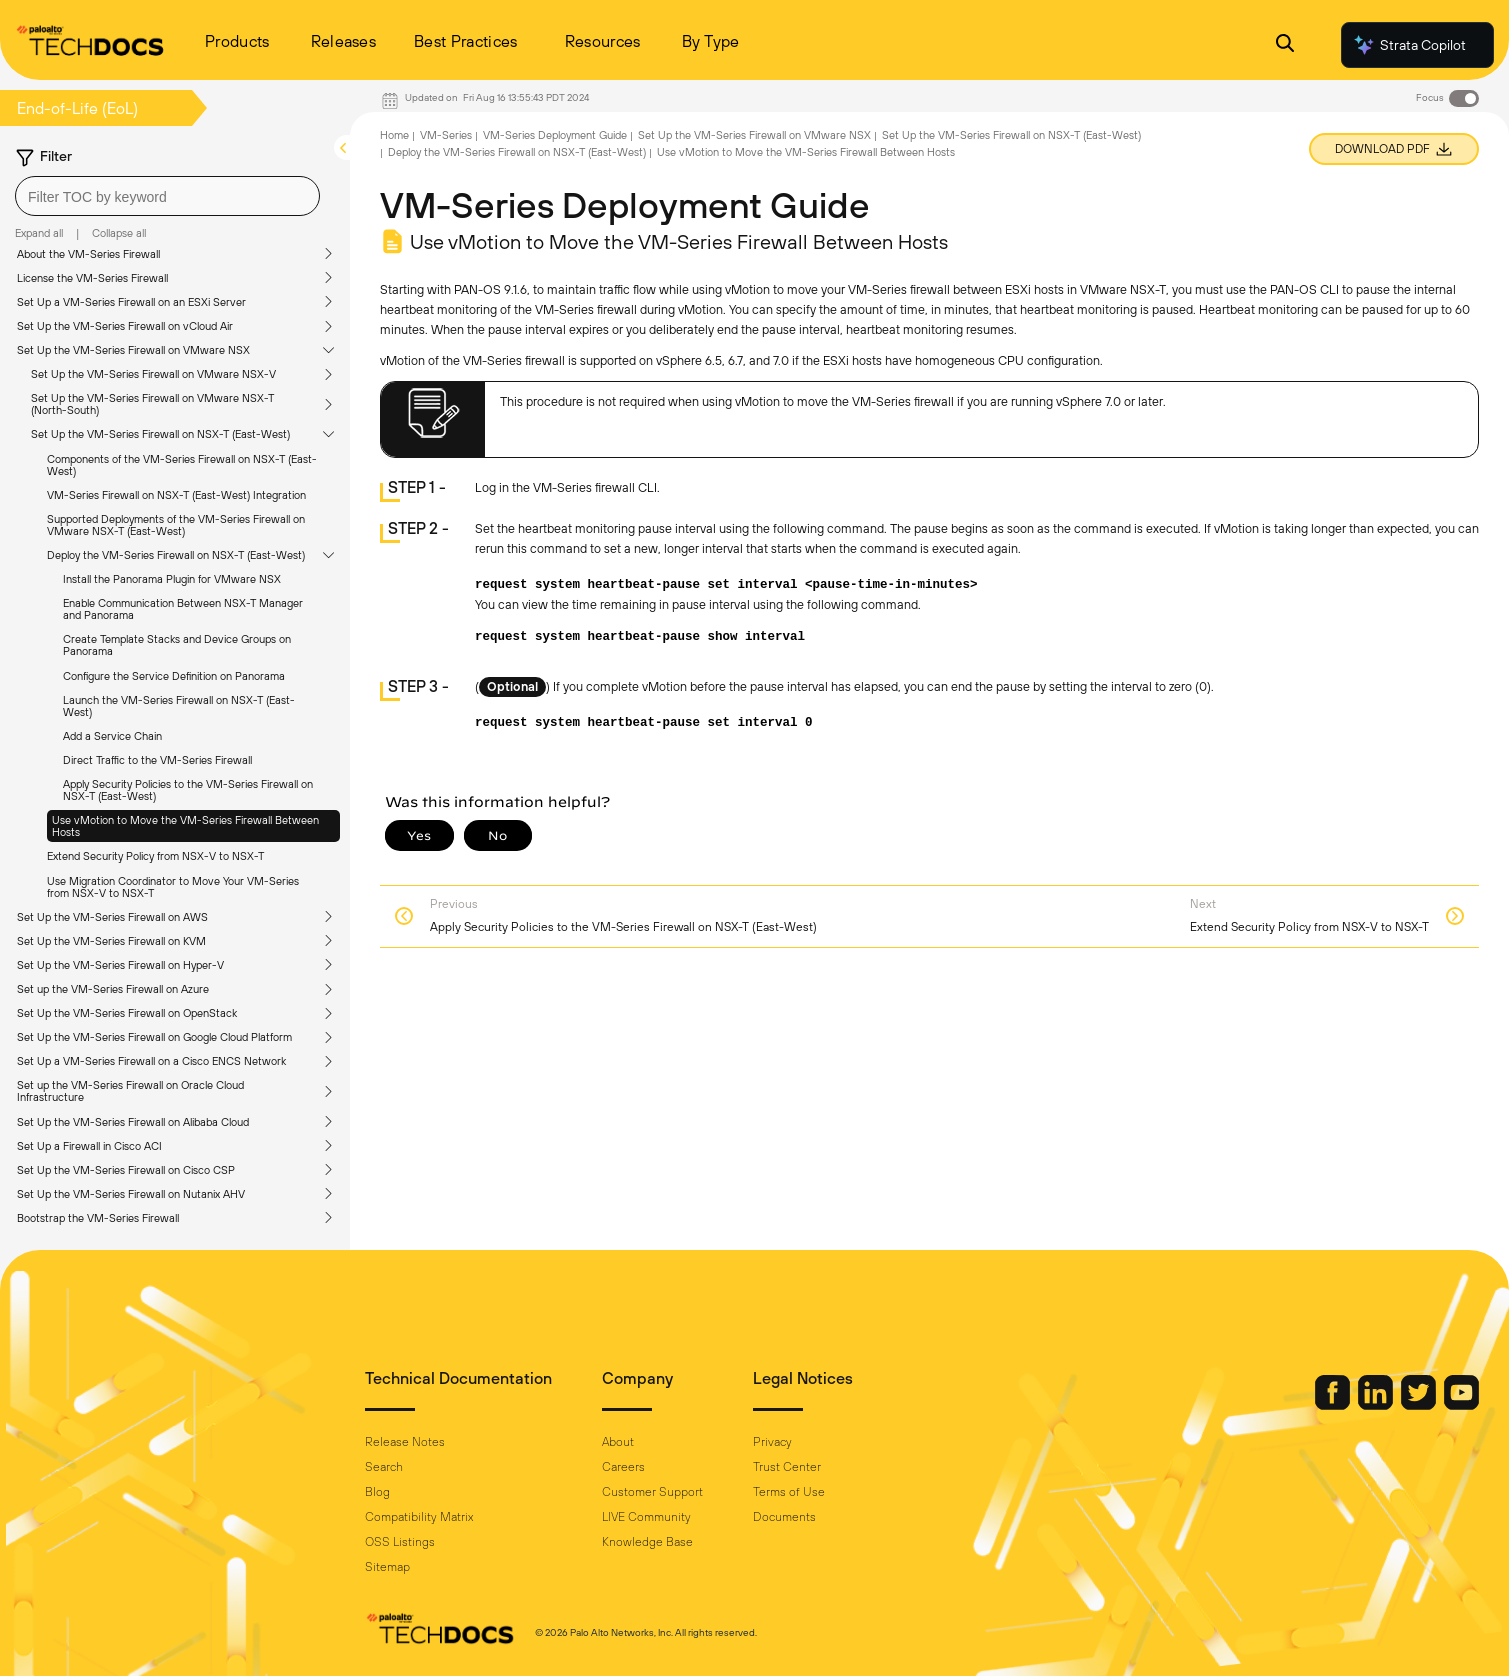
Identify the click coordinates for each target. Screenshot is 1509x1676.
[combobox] (167, 196)
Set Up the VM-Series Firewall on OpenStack (127, 1013)
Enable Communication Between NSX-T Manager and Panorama (183, 609)
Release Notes (405, 1442)
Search (384, 1467)
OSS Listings (400, 1542)
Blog (377, 1492)
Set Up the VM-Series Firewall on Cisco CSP (126, 1170)
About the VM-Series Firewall (88, 254)
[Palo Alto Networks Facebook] (1334, 1405)
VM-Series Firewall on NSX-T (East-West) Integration (176, 495)
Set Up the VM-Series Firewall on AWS (112, 917)
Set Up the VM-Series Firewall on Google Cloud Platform (154, 1037)
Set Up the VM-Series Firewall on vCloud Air (125, 326)
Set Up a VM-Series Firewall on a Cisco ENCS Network (151, 1061)
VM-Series (446, 135)
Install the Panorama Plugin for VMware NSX (172, 579)
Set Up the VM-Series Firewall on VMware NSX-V (153, 374)
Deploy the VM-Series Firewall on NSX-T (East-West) (176, 555)
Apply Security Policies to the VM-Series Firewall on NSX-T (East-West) (188, 790)
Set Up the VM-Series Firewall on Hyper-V (120, 965)
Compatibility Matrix (419, 1517)
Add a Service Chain (112, 736)
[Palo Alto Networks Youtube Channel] (1461, 1405)
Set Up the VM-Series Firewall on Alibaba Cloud (133, 1122)
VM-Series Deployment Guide (555, 135)
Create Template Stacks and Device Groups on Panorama (177, 645)
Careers (623, 1467)
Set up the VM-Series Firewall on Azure (113, 989)
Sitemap (387, 1567)
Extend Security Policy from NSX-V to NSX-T (155, 856)
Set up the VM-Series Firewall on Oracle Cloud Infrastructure (130, 1091)
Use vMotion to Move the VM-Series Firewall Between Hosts (185, 826)
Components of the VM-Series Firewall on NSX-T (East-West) (182, 465)
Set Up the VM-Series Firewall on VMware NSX (133, 350)
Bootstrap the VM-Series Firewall (98, 1218)
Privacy (772, 1442)
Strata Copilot (1409, 45)
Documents (784, 1517)
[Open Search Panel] (1285, 45)
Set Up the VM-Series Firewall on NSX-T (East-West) (160, 434)
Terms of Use (789, 1492)
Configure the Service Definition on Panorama (174, 676)
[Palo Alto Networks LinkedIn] (1377, 1405)
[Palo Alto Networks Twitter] (1420, 1405)
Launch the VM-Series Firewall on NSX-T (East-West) (179, 706)
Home (394, 135)
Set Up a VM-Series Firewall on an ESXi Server (131, 302)
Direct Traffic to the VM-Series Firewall (157, 760)
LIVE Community (646, 1517)
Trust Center (787, 1467)
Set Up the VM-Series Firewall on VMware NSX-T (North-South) (152, 404)
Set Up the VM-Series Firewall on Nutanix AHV (131, 1194)
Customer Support (652, 1492)
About (618, 1442)
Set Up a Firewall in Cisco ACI (89, 1146)
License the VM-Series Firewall (92, 278)
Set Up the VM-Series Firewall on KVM (111, 941)
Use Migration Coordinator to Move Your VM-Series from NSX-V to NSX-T (173, 887)
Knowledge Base (647, 1542)
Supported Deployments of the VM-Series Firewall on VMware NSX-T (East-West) (176, 525)
